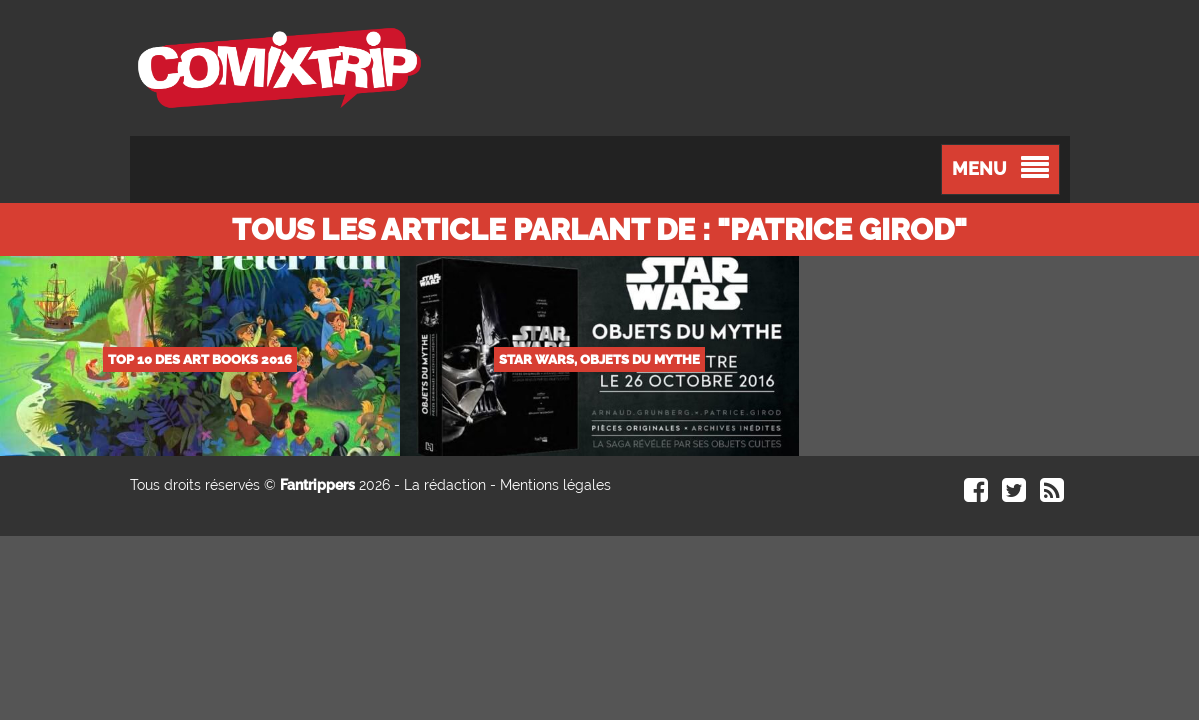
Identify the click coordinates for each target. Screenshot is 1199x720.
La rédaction (445, 485)
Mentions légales (555, 485)
